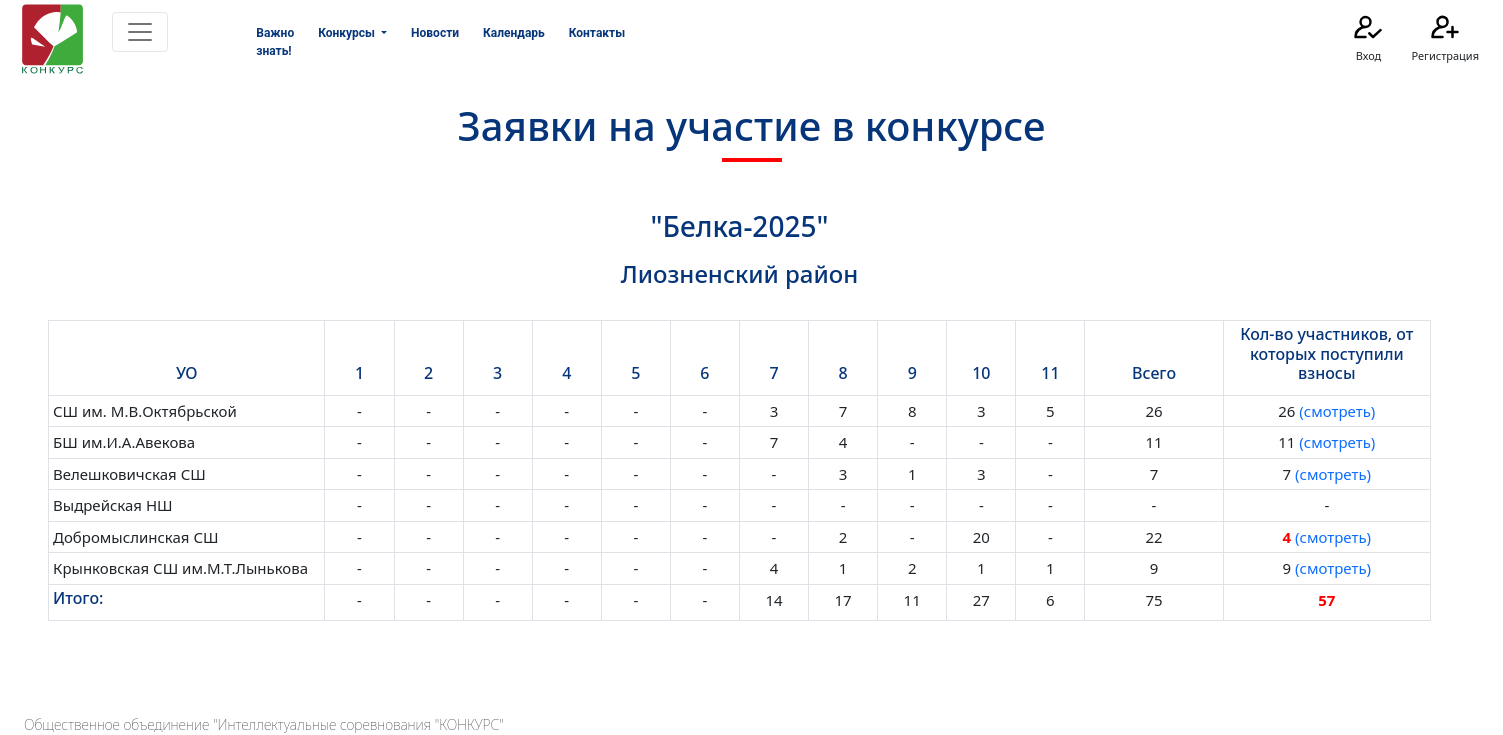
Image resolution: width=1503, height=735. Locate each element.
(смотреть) (1335, 411)
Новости (435, 33)
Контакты (597, 33)
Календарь (514, 33)
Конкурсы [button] (348, 33)
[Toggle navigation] (140, 32)
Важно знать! (275, 42)
